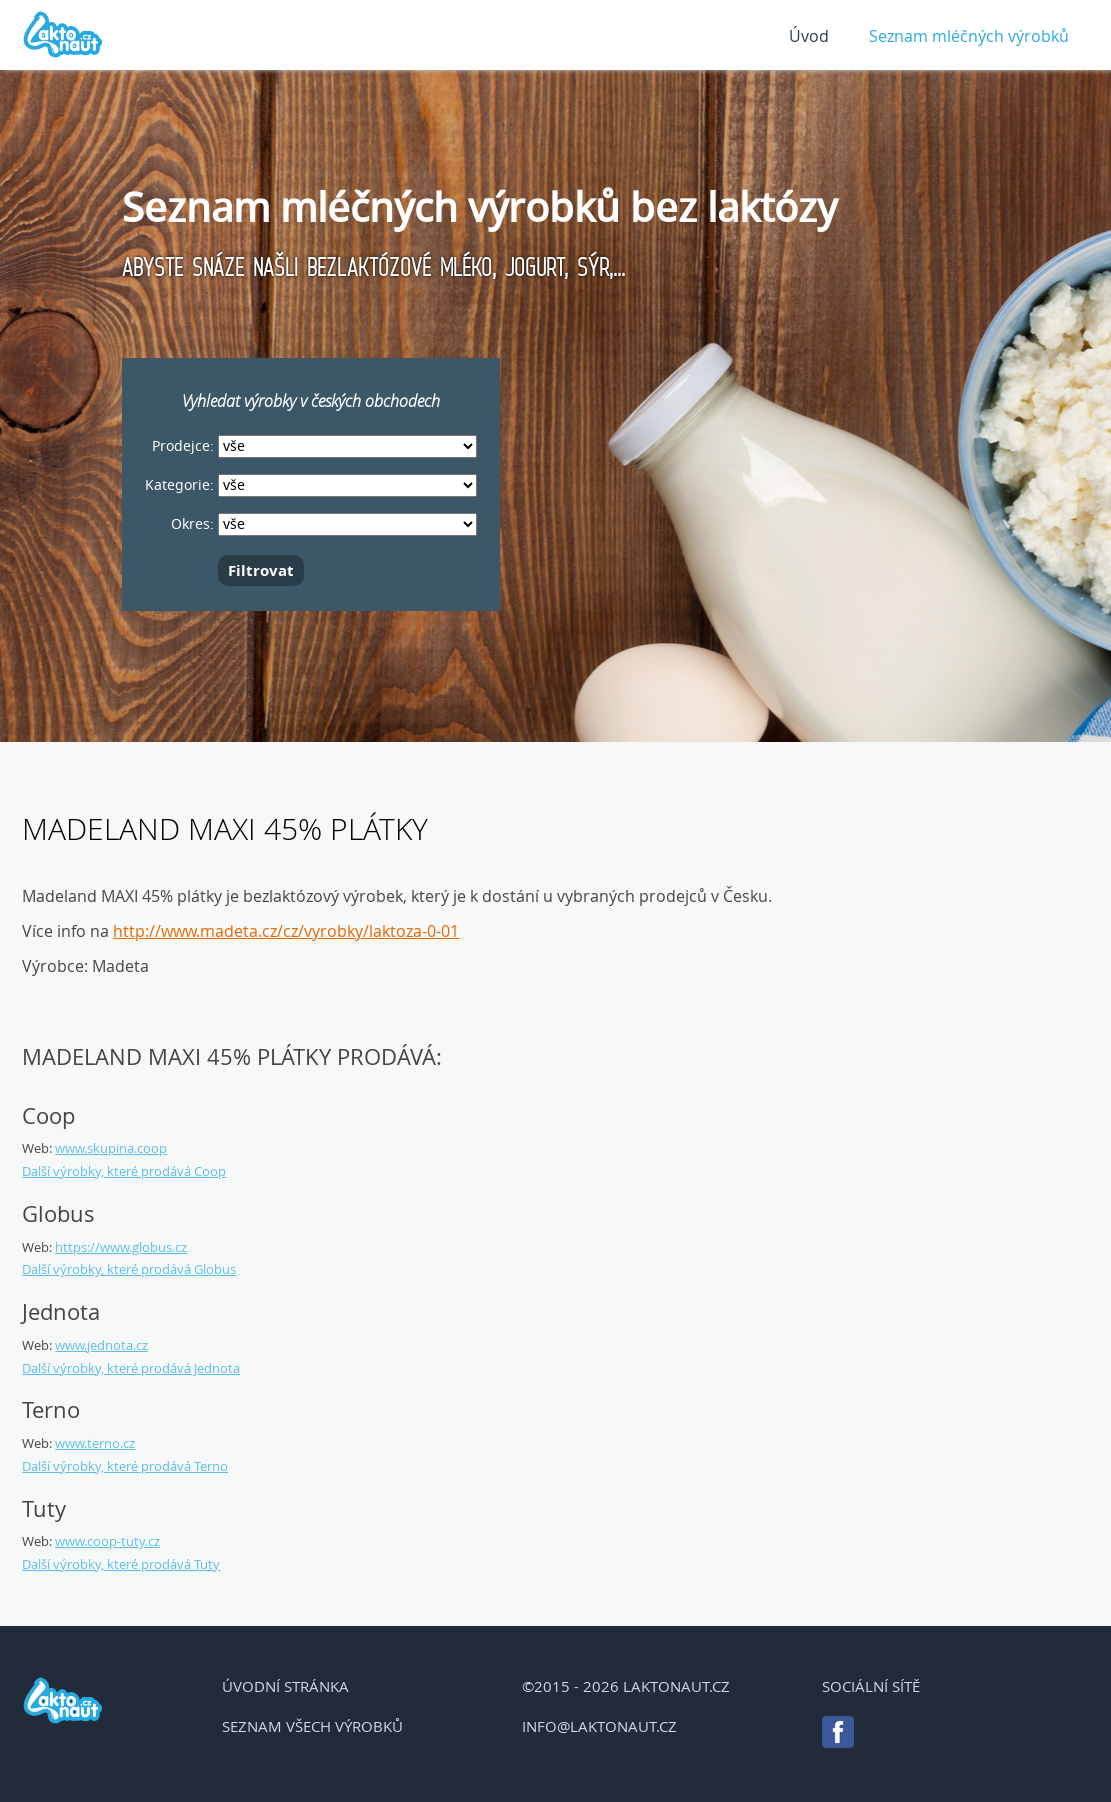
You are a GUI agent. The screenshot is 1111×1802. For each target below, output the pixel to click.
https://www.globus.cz (121, 1247)
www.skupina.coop (111, 1148)
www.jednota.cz (101, 1345)
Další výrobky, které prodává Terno (125, 1466)
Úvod (809, 36)
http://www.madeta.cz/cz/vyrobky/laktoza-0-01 (286, 931)
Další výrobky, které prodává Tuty (121, 1564)
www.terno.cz (95, 1443)
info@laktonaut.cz (599, 1726)
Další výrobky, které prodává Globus (129, 1269)
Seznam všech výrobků (312, 1726)
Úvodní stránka (285, 1686)
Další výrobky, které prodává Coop (124, 1171)
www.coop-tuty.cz (107, 1541)
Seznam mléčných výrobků (969, 36)
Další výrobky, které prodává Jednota (131, 1368)
